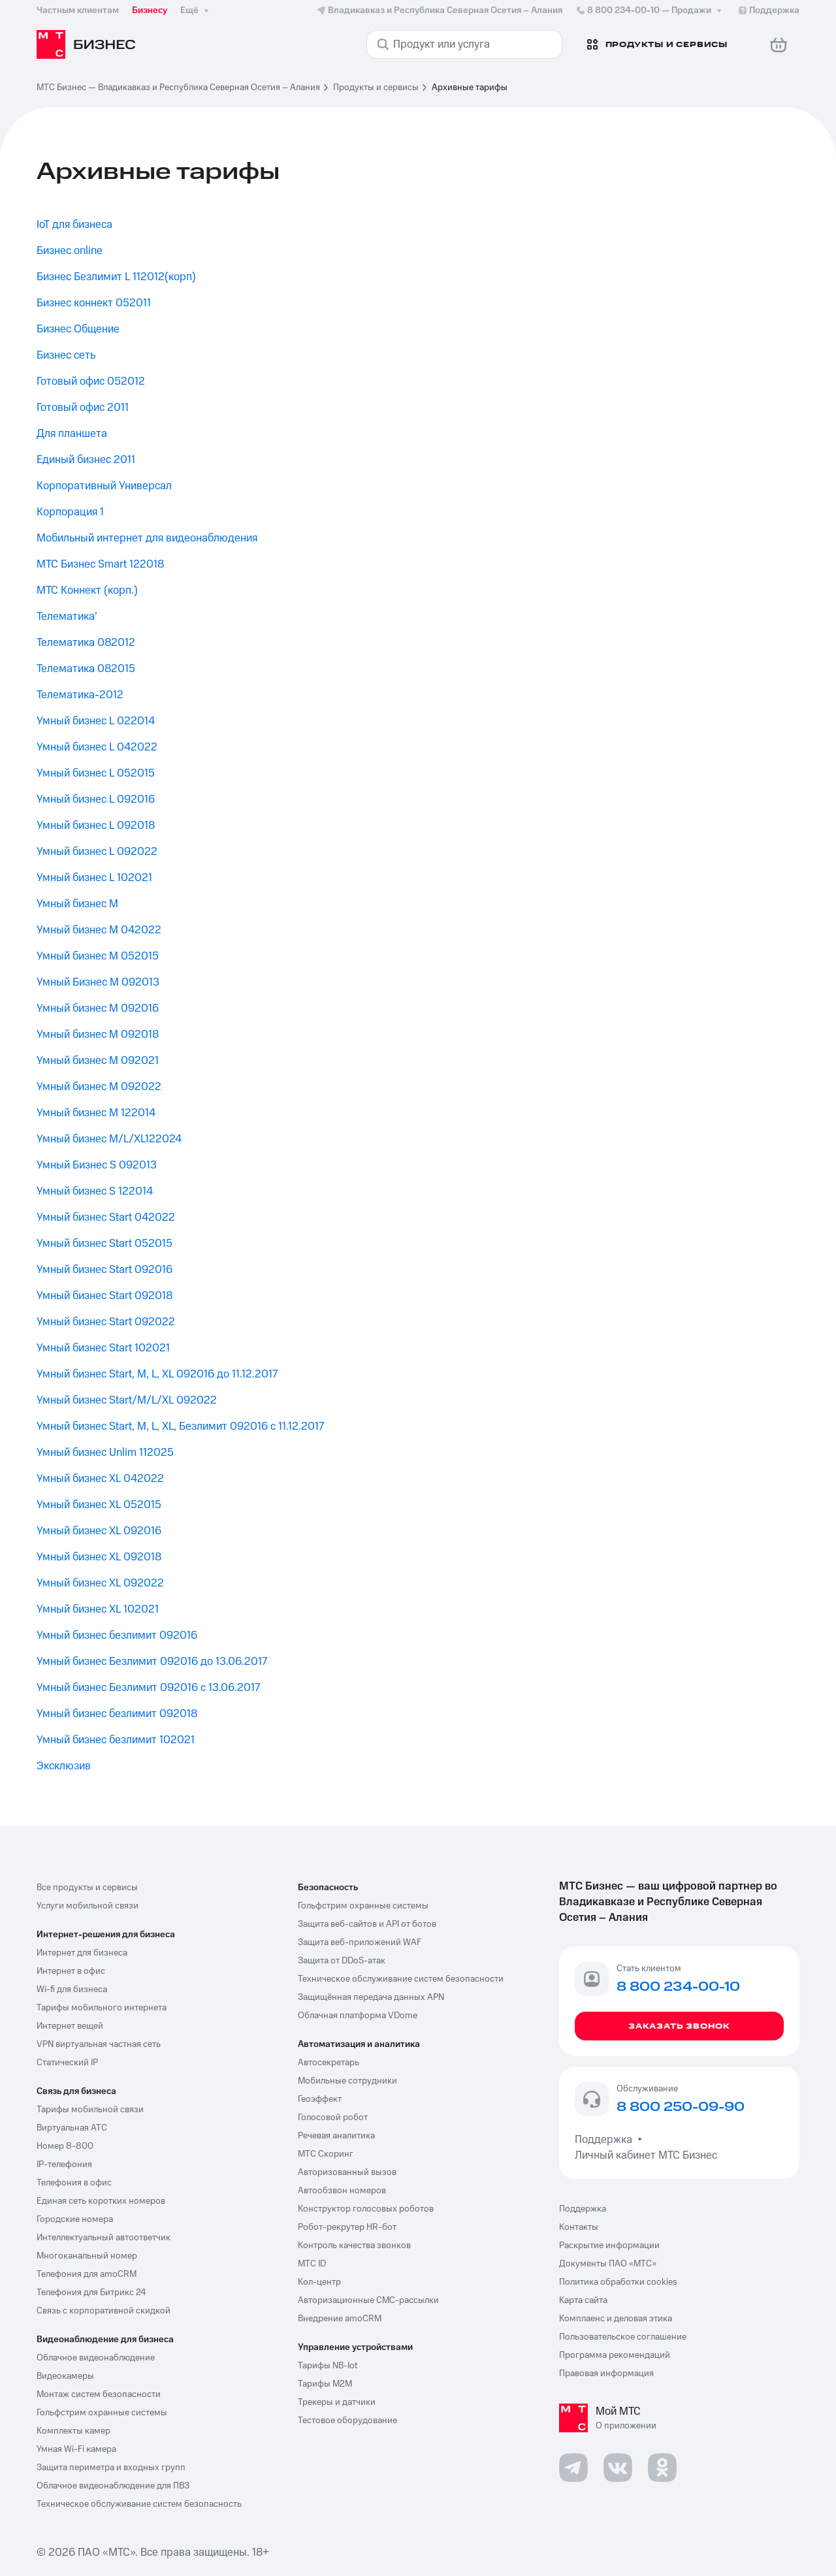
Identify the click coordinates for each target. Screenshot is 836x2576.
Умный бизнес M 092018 (98, 1034)
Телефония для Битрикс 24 (91, 2292)
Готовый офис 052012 (91, 381)
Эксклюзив (64, 1766)
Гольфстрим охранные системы (102, 2412)
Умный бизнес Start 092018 (104, 1296)
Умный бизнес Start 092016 (104, 1270)
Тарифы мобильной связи (90, 2109)
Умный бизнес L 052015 (96, 773)
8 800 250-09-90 (681, 2107)
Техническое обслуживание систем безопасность (139, 2504)
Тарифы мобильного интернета (102, 2007)
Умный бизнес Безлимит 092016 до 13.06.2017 (152, 1661)
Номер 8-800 (65, 2146)
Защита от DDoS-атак (341, 1960)
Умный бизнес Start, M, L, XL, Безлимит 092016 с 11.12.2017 (180, 1426)
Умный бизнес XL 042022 (100, 1479)
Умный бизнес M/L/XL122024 (109, 1139)
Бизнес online (70, 251)
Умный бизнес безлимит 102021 (116, 1740)
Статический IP (67, 2062)
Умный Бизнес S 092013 (97, 1165)
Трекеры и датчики (337, 2402)
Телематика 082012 (86, 643)
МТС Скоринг (325, 2154)
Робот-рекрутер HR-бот (347, 2227)
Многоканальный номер (87, 2255)
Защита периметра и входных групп (111, 2467)
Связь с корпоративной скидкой (103, 2310)
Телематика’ (67, 616)
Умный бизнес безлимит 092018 (117, 1714)
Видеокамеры (65, 2376)
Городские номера (75, 2219)
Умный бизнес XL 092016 (99, 1531)
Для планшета (72, 434)
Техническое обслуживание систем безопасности (401, 1979)
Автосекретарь (328, 2062)
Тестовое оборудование (347, 2420)
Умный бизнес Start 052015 (104, 1243)
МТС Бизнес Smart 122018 (100, 564)
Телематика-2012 (80, 695)
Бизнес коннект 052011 (94, 303)
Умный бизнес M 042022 (99, 930)
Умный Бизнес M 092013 (98, 982)
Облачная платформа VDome (357, 2015)
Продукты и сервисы (376, 87)
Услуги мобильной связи (87, 1905)
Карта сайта (583, 2300)
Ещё (196, 10)
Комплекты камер (73, 2431)
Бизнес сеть (66, 355)
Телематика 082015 (86, 669)
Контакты (578, 2227)
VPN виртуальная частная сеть (99, 2044)
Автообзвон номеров (342, 2190)
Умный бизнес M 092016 (98, 1008)
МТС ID (312, 2263)
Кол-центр (319, 2282)
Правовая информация (606, 2373)
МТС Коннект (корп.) (87, 590)
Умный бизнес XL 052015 (99, 1505)
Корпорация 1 (70, 512)
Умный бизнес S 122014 (95, 1191)
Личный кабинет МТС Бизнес (646, 2155)
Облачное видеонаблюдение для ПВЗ (113, 2485)
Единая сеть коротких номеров (101, 2201)
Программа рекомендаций (614, 2355)
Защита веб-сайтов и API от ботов (367, 1924)
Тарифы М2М (325, 2384)
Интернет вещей (70, 2026)
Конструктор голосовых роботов (366, 2208)
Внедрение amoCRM (339, 2318)
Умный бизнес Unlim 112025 (105, 1452)
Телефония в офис (74, 2182)
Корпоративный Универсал (104, 486)
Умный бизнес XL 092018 (99, 1557)
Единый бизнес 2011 (86, 460)
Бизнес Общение (78, 329)
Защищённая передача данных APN (371, 1997)
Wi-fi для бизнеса (72, 1989)
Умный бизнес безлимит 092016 (117, 1635)
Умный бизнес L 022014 (96, 721)
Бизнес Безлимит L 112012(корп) (116, 277)
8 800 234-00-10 (649, 10)
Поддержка (606, 2140)
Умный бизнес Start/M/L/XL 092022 (127, 1400)
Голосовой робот (333, 2117)
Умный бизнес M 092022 (99, 1087)
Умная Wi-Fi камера (76, 2449)
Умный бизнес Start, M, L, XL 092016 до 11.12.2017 (157, 1374)
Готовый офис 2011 (83, 407)
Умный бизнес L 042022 (97, 747)
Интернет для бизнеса (82, 1952)
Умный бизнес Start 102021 (103, 1348)
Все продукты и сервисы (87, 1887)
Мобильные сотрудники (347, 2080)
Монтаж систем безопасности (99, 2394)
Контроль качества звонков (354, 2245)
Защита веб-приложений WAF (359, 1942)
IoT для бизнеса (74, 225)
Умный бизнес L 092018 (96, 825)
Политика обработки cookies (618, 2282)
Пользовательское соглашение (622, 2336)
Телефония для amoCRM (87, 2274)
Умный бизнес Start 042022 (106, 1217)
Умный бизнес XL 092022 (100, 1583)
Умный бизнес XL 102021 (98, 1609)
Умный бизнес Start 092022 (106, 1322)
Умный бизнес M (77, 904)
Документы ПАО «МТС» (607, 2263)
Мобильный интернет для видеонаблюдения (147, 538)
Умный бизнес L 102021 (94, 878)
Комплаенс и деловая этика (615, 2318)
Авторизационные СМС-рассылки (368, 2300)
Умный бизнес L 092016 (96, 799)
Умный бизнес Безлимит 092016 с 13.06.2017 (148, 1688)
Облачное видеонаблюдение (96, 2357)
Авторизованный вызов (347, 2172)
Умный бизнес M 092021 (98, 1061)
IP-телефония (64, 2164)
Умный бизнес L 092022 (97, 852)
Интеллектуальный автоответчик (103, 2237)
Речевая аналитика (336, 2135)
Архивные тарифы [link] (469, 87)
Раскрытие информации (609, 2245)
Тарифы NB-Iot (327, 2365)
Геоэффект (320, 2099)
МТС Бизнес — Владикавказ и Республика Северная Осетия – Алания (178, 87)
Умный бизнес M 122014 (96, 1113)
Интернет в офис (71, 1971)
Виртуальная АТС (72, 2127)
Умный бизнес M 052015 (98, 956)
